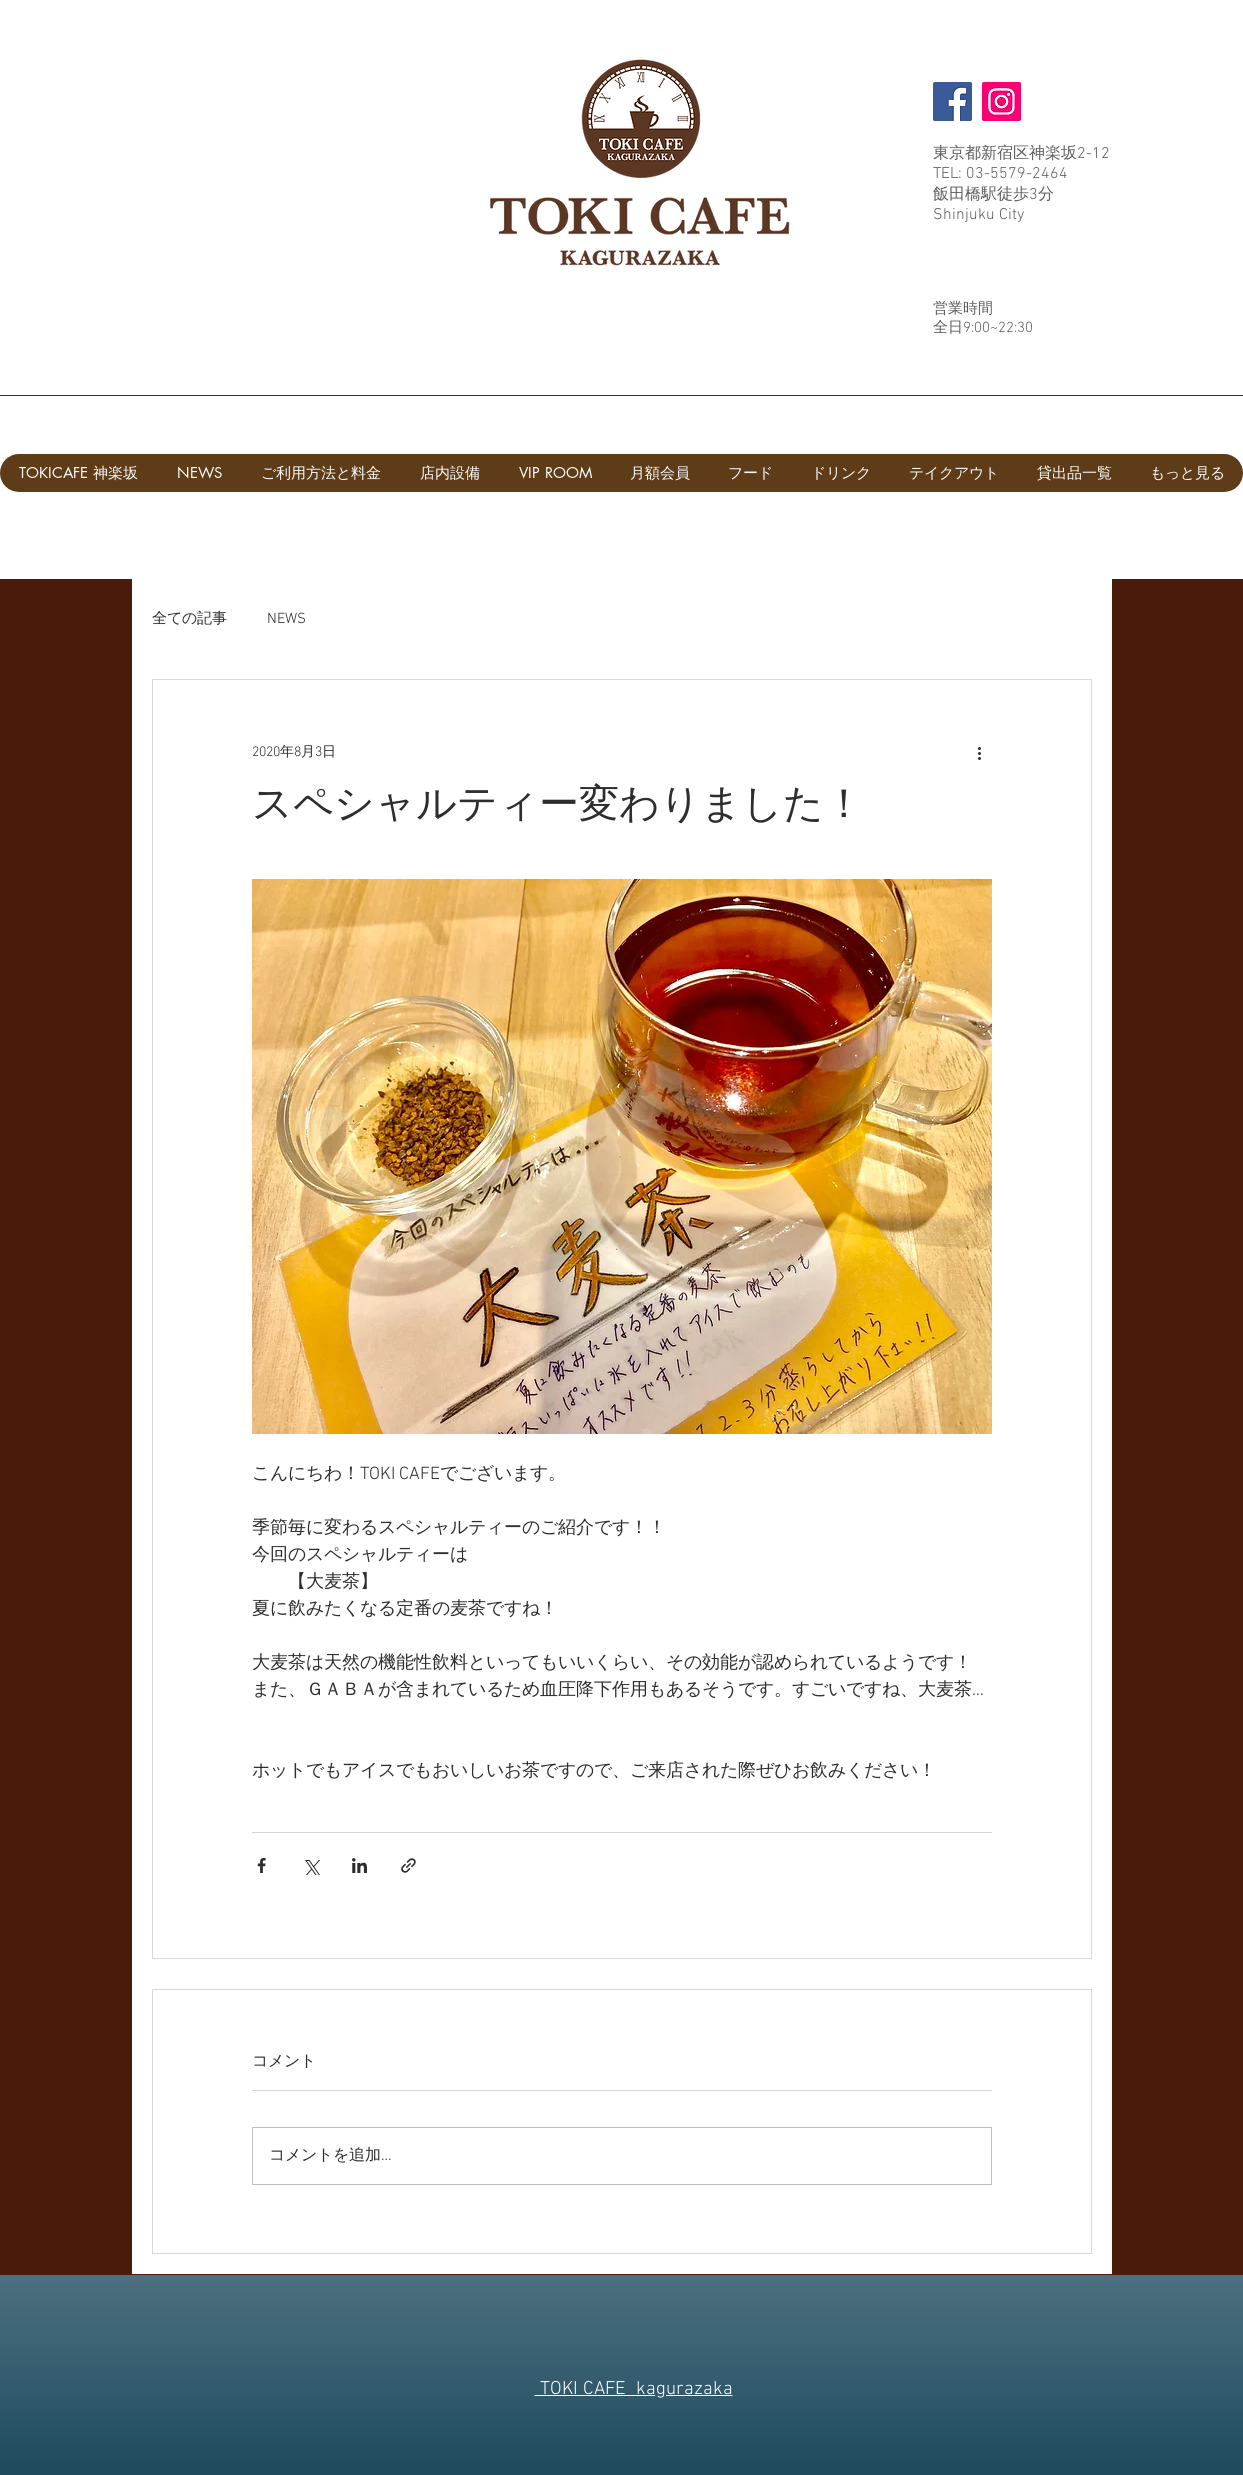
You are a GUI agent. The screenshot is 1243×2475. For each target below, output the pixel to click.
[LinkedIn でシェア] (359, 1865)
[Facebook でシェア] (261, 1865)
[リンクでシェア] (408, 1865)
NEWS (286, 619)
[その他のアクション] (980, 752)
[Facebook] (952, 101)
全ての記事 (189, 619)
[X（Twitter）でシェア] (310, 1865)
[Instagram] (1001, 101)
